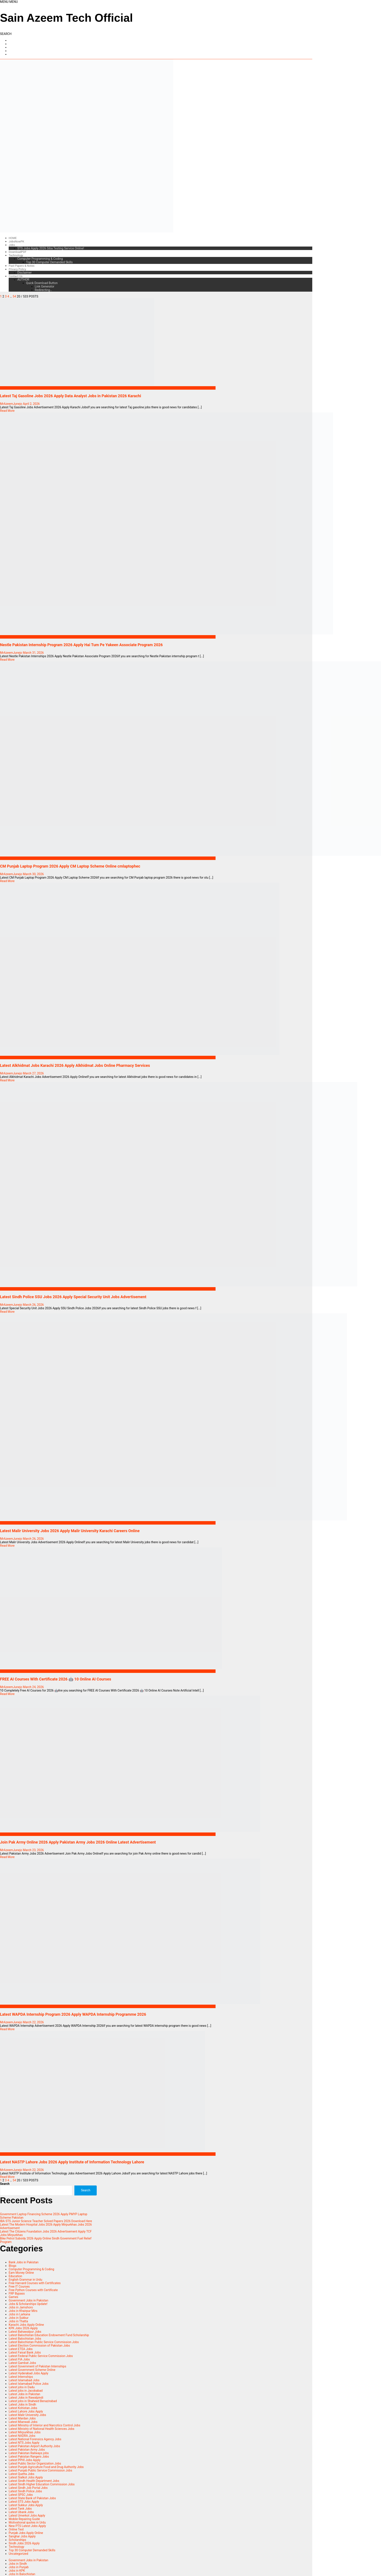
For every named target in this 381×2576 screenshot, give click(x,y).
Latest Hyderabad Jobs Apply (28, 2373)
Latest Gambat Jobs (22, 2363)
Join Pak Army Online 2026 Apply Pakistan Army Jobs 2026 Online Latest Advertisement (78, 1842)
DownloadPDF (17, 251)
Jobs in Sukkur (19, 2317)
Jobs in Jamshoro (21, 2307)
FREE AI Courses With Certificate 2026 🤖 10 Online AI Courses (55, 1679)
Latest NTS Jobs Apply (24, 2442)
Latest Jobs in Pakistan (24, 2394)
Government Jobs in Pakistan (28, 2300)
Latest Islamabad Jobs (24, 2380)
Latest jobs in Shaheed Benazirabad (33, 2401)
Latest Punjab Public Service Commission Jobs (40, 2470)
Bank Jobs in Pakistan (24, 2262)
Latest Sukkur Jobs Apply (26, 2505)
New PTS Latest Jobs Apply (27, 2526)
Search (5, 2183)
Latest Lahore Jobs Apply (26, 2411)
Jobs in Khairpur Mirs (23, 2311)
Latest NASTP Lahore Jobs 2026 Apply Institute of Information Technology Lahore (72, 2162)
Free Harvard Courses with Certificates (35, 2283)
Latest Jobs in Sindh (22, 2404)
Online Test (16, 2529)
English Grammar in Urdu (25, 2279)
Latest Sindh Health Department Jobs (34, 2481)
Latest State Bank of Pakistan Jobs (32, 2498)
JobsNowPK (16, 241)
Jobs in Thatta (18, 2321)
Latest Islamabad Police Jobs (29, 2383)
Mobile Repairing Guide (24, 2519)
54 (14, 296)
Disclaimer (24, 272)
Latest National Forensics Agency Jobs (35, 2439)
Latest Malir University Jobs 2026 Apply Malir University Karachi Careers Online (70, 1530)
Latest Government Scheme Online (32, 2370)
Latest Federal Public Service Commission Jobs (41, 2356)
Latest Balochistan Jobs (25, 2338)
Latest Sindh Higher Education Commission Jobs (42, 2484)
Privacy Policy (17, 269)
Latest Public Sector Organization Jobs (35, 2463)
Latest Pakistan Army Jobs (27, 2449)
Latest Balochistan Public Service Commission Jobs (44, 2342)
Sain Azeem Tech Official (66, 17)
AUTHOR (23, 279)
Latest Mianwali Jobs (23, 2422)
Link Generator (44, 286)
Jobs (12, 245)
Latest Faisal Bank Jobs (25, 2352)
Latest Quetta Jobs (21, 2474)
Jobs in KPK (17, 2570)
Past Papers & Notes (21, 265)
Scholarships (17, 2540)
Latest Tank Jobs (20, 2508)
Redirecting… (43, 290)
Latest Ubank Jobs (21, 2512)
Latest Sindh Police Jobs (25, 2491)
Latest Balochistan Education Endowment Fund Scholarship (49, 2335)
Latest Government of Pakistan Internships (37, 2366)
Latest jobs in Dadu (21, 2387)
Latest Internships (21, 2376)
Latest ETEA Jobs (21, 2349)
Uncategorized (18, 2553)
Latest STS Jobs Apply (24, 2501)
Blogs (4, 388)
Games (13, 2297)
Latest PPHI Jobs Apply (25, 2460)
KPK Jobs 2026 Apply (23, 2328)
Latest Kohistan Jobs (23, 2408)
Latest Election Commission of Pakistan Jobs (39, 2345)
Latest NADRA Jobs (22, 2435)
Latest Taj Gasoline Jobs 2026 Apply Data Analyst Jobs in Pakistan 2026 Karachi (70, 396)
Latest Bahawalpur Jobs (25, 2331)
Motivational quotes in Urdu (27, 2522)
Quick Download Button (42, 283)
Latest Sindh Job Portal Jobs (28, 2487)
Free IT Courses (19, 2286)
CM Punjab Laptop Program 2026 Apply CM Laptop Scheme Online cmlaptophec (70, 866)
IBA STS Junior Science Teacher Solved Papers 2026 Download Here (46, 2221)
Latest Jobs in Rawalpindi (26, 2397)
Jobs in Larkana (19, 2314)
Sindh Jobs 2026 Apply (24, 2543)
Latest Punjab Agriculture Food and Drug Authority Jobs (46, 2467)
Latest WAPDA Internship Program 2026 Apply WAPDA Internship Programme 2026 (73, 2014)
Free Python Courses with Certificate (33, 2290)
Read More (7, 410)
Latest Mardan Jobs (22, 2418)
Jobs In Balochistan (22, 2574)
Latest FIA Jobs (19, 2359)
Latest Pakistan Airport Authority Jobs (34, 2446)
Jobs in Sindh (18, 2563)
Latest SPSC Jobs (21, 2494)
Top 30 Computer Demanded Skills (49, 262)
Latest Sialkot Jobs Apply (26, 2477)
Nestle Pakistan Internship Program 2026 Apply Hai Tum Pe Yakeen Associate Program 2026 (81, 644)
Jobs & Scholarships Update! (28, 2304)
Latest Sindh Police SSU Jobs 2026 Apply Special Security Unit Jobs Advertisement (73, 1297)
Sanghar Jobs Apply (22, 2536)
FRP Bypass (17, 2293)
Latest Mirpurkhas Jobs (25, 2432)
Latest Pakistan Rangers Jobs (29, 2456)
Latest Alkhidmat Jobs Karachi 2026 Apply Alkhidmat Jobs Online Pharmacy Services (75, 1065)
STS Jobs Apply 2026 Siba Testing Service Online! (50, 248)
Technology (16, 255)
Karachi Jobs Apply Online (26, 2324)
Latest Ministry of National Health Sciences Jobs (41, 2429)
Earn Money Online (21, 2272)
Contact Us (16, 276)
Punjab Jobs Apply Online (26, 2533)
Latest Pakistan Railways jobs (29, 2453)
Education (15, 2276)
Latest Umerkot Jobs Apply (27, 2515)
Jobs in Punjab (19, 2567)
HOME (13, 238)
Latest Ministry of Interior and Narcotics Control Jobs (44, 2425)
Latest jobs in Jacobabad (26, 2390)
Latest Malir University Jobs (27, 2415)
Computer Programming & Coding (40, 258)
